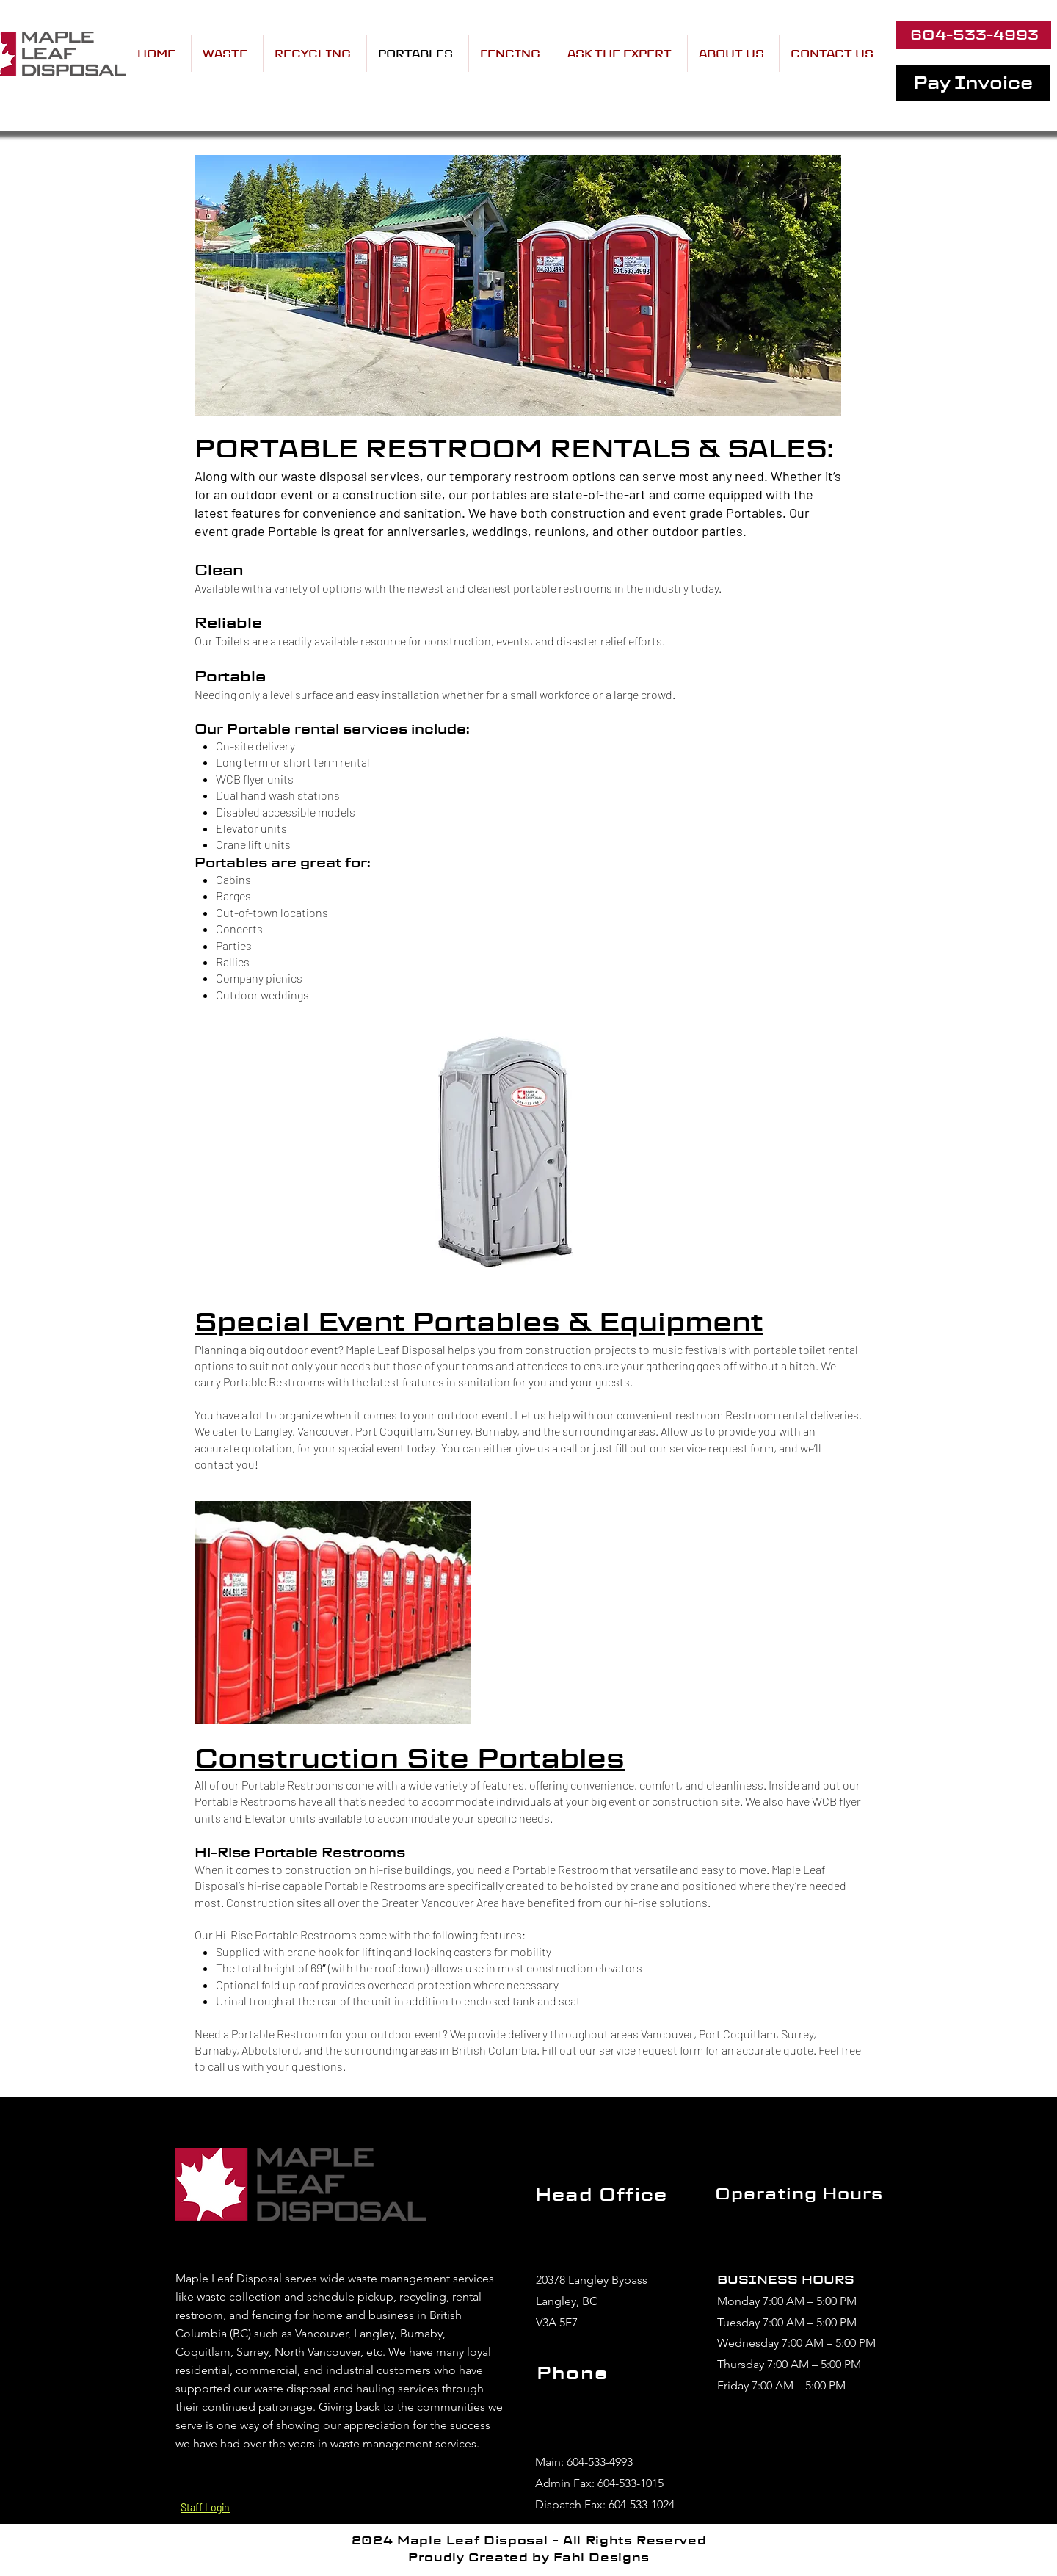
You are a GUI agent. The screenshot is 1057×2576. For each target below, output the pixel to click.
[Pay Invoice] (973, 83)
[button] (621, 53)
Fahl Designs (601, 2557)
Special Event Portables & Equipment (479, 1322)
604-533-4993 (600, 2462)
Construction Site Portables (410, 1758)
